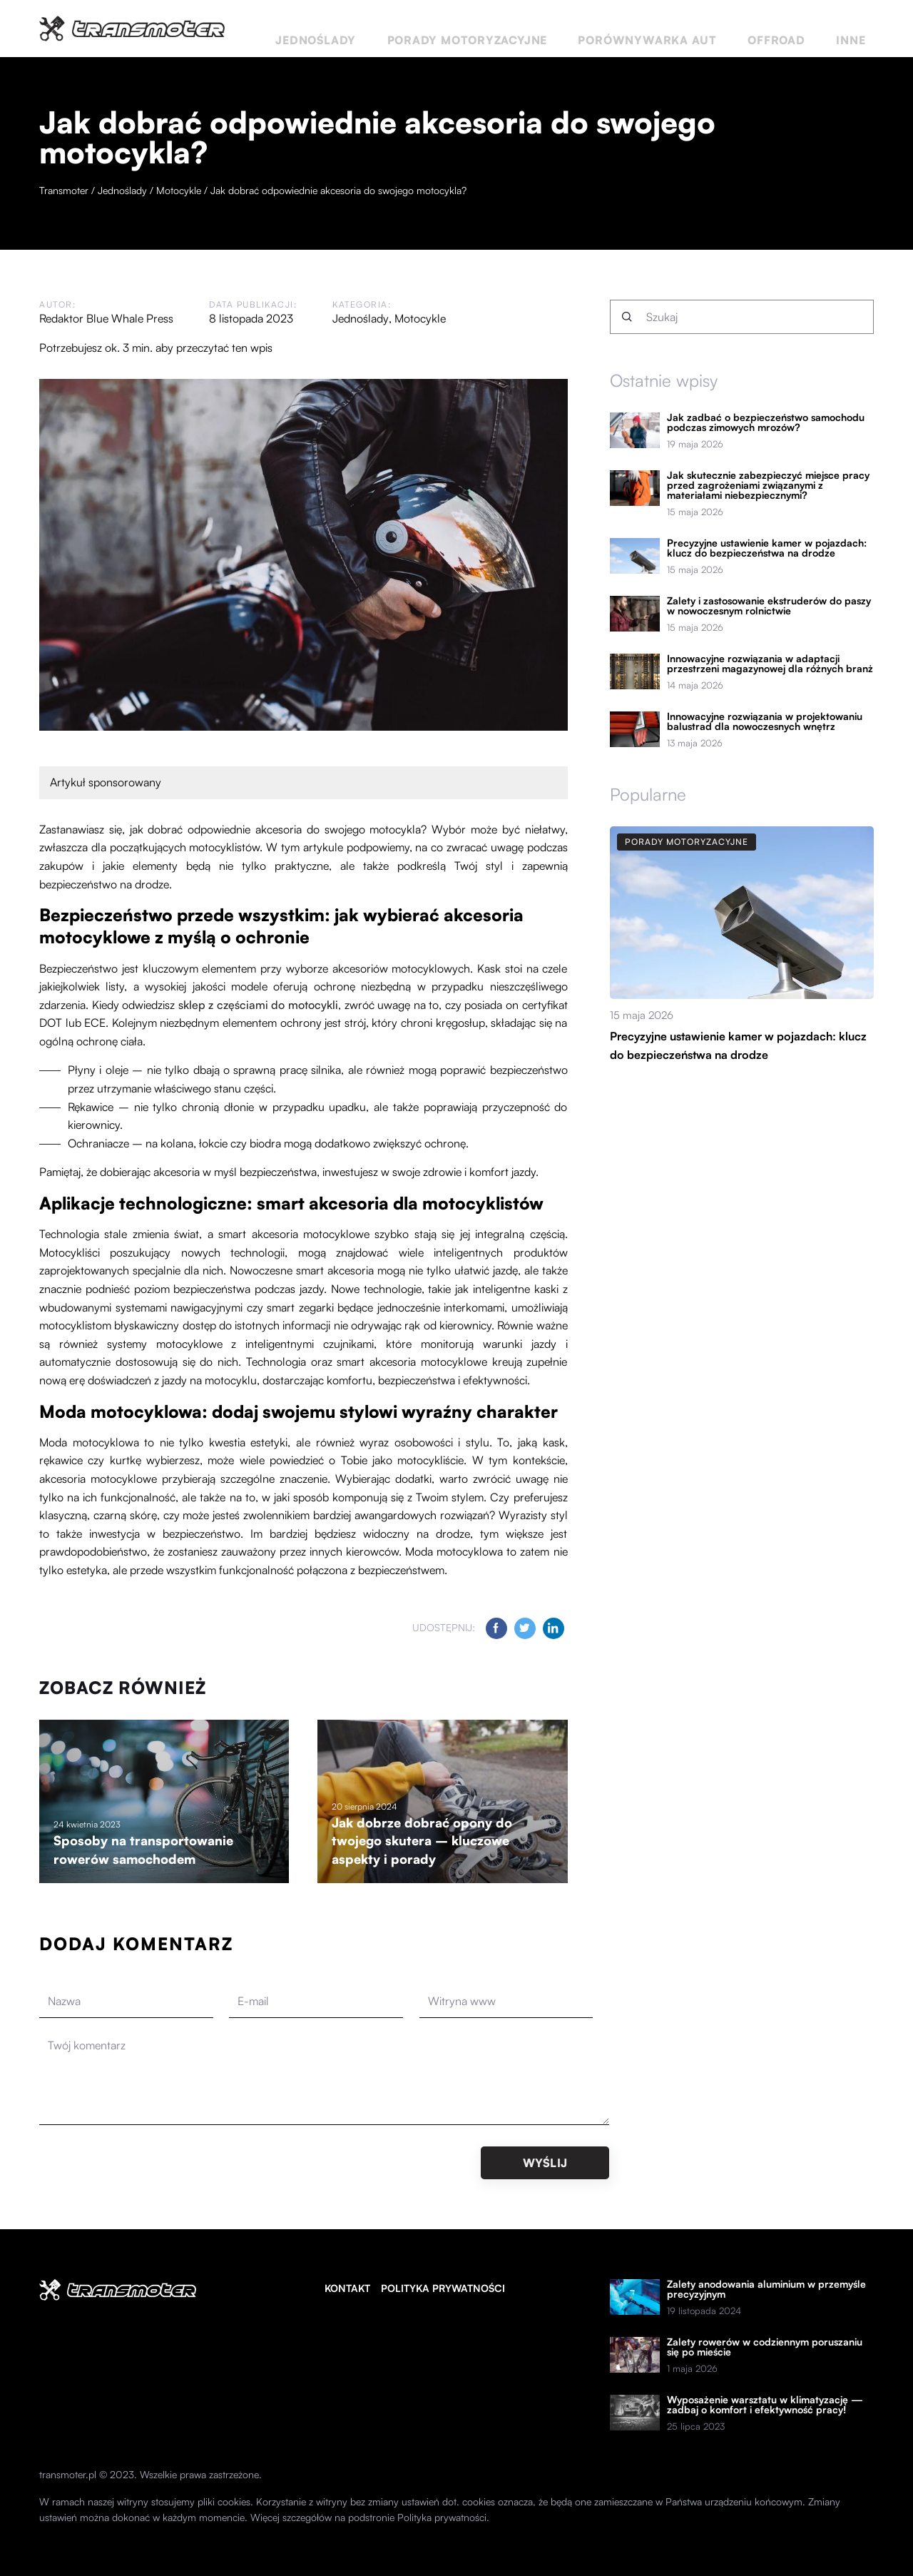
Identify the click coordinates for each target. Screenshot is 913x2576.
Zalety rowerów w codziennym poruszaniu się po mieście (764, 2347)
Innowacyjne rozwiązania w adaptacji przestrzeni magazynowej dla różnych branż (770, 664)
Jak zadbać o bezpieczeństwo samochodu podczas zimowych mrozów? (765, 422)
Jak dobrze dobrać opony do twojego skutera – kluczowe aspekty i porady (422, 1841)
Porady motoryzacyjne (573, 28)
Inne (862, 28)
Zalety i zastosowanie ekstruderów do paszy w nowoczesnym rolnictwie (769, 606)
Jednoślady (456, 28)
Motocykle (419, 318)
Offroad (811, 28)
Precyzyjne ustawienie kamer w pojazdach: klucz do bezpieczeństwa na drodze (767, 548)
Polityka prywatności (443, 2288)
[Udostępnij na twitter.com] (525, 1628)
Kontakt (347, 2288)
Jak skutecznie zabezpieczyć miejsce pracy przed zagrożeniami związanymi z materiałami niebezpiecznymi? (768, 485)
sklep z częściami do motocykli (258, 1005)
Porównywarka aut (713, 28)
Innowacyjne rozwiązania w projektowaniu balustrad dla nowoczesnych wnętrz (764, 721)
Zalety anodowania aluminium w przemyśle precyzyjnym (766, 2289)
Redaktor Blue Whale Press (106, 318)
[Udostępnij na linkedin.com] (553, 1628)
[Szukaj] (627, 317)
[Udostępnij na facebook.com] (496, 1628)
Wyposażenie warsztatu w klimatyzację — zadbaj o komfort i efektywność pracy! (765, 2405)
